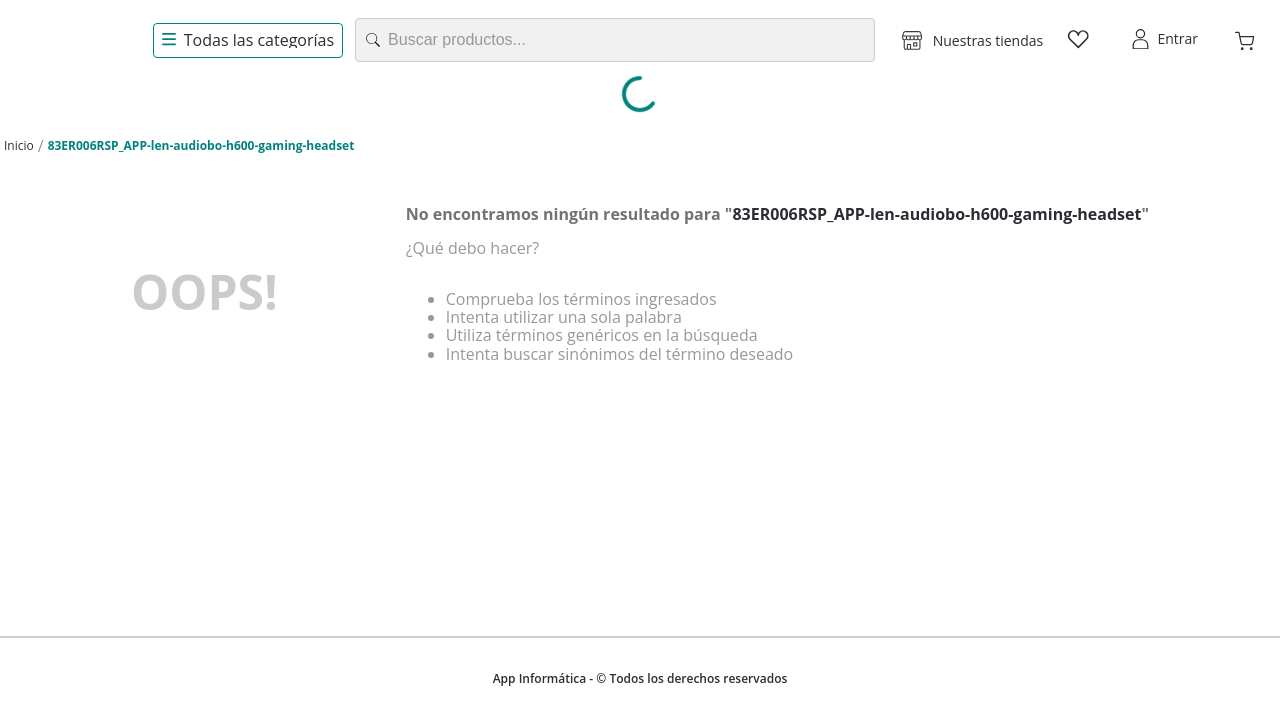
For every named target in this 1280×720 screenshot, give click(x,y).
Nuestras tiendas (988, 40)
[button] (972, 40)
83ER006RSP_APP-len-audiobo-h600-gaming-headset (201, 145)
